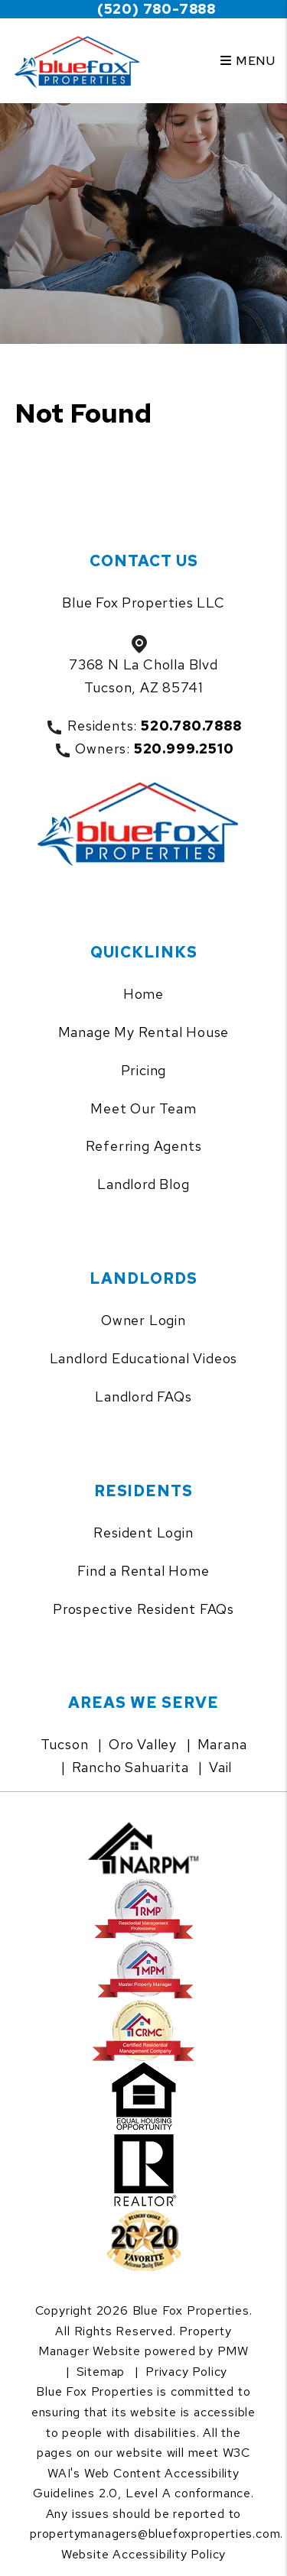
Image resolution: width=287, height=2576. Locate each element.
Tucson (65, 1744)
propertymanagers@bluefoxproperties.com (155, 2534)
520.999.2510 (184, 748)
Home (143, 994)
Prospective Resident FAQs (143, 1609)
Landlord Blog (143, 1184)
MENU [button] (248, 61)
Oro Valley (143, 1744)
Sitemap (101, 2372)
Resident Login (143, 1532)
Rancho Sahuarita (130, 1767)
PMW (233, 2351)
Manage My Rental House (144, 1032)
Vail (220, 1767)
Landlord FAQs (143, 1396)
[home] (81, 61)
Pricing (144, 1070)
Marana (222, 1744)
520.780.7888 (191, 725)
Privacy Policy (186, 2372)
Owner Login (143, 1320)
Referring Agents (144, 1146)
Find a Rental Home (143, 1571)
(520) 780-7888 (156, 9)
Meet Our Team (143, 1108)
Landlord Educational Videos (144, 1358)
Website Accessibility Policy (143, 2554)
